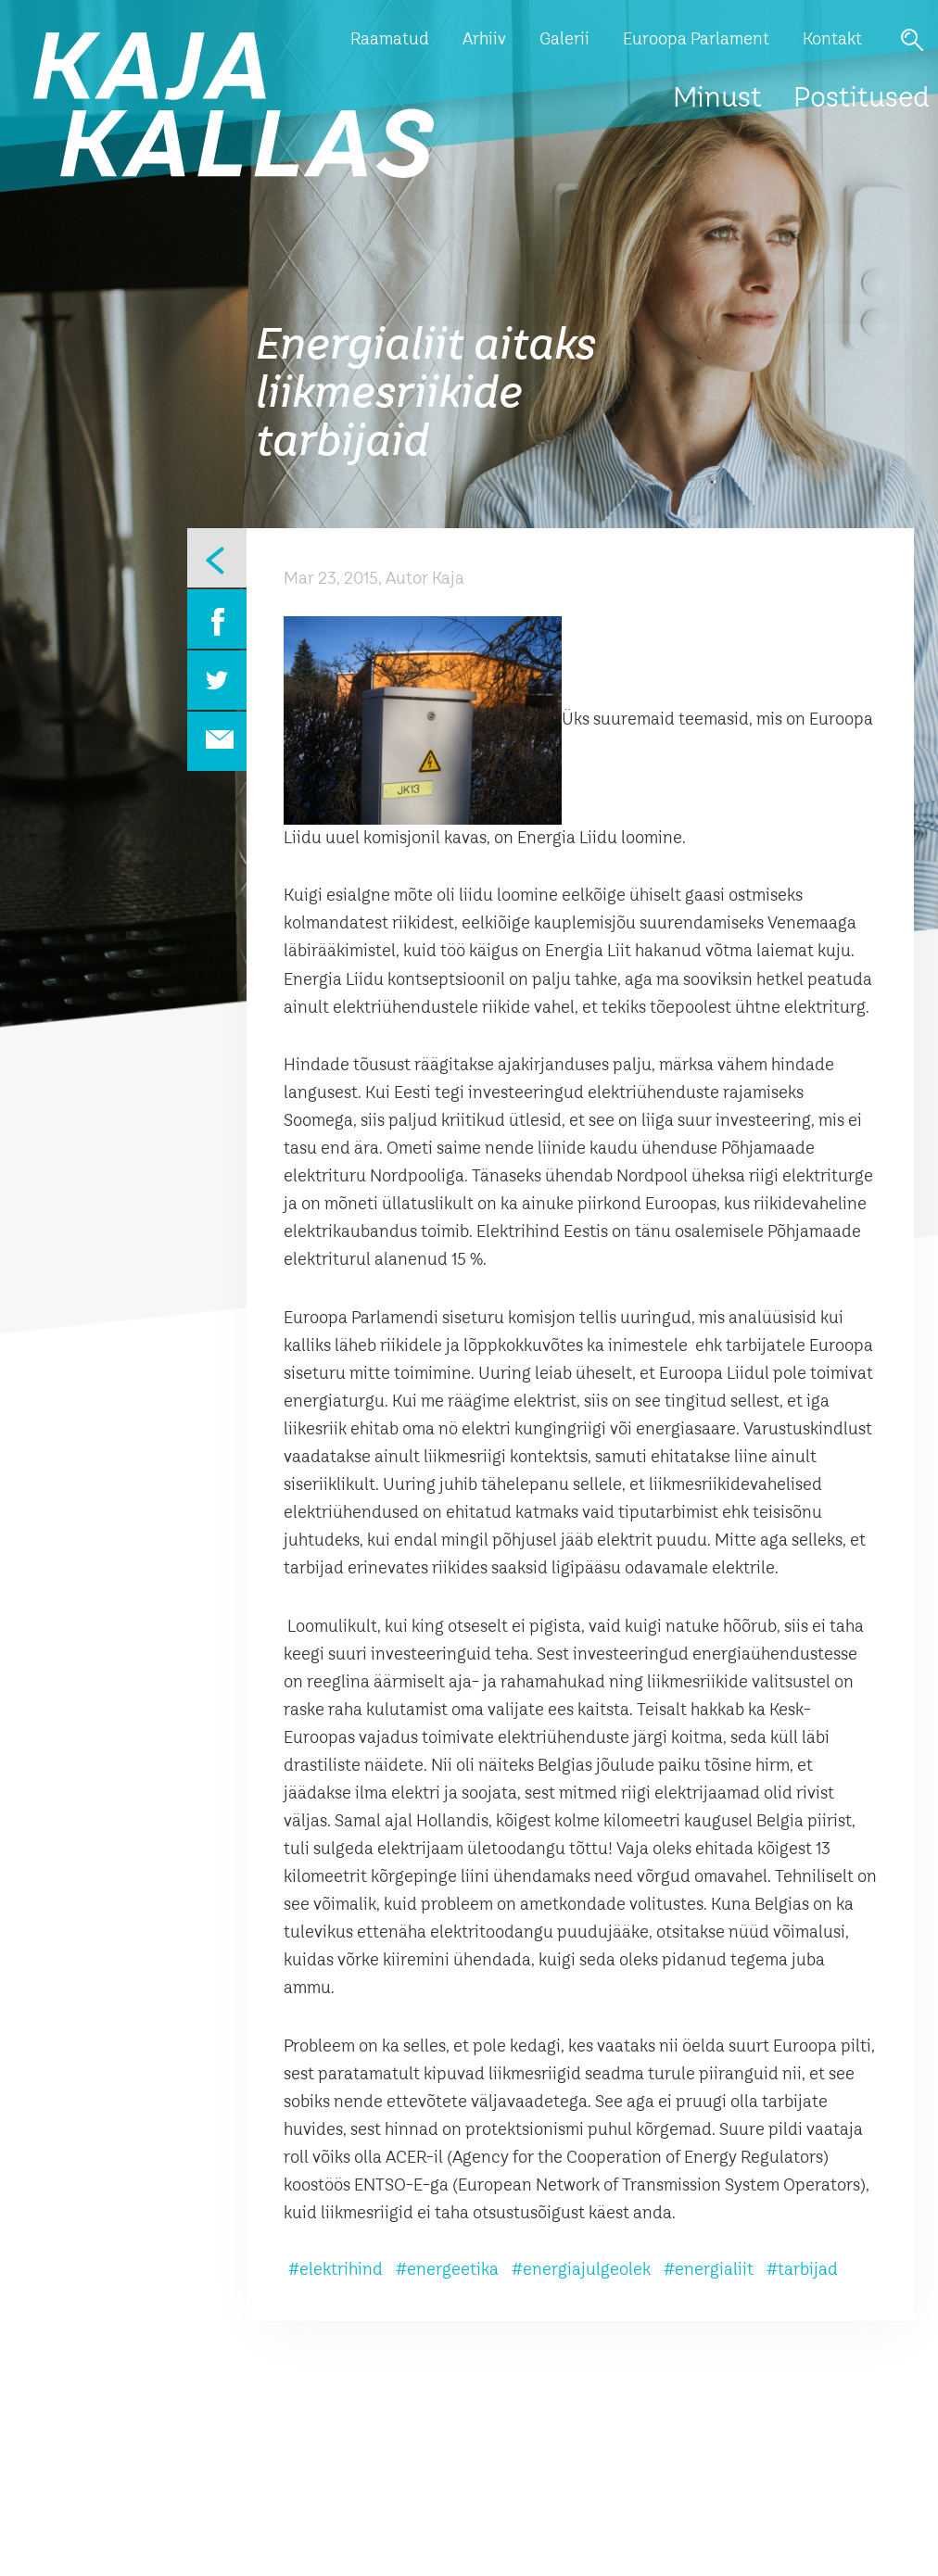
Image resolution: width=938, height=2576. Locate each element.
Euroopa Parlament (696, 40)
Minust (717, 99)
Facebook (217, 619)
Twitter (217, 680)
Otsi (912, 40)
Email (217, 741)
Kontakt (832, 40)
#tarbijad (802, 2270)
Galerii (564, 40)
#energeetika (447, 2270)
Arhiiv (484, 40)
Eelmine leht (217, 557)
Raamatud (389, 40)
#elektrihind (335, 2270)
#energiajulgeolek (581, 2270)
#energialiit (709, 2270)
